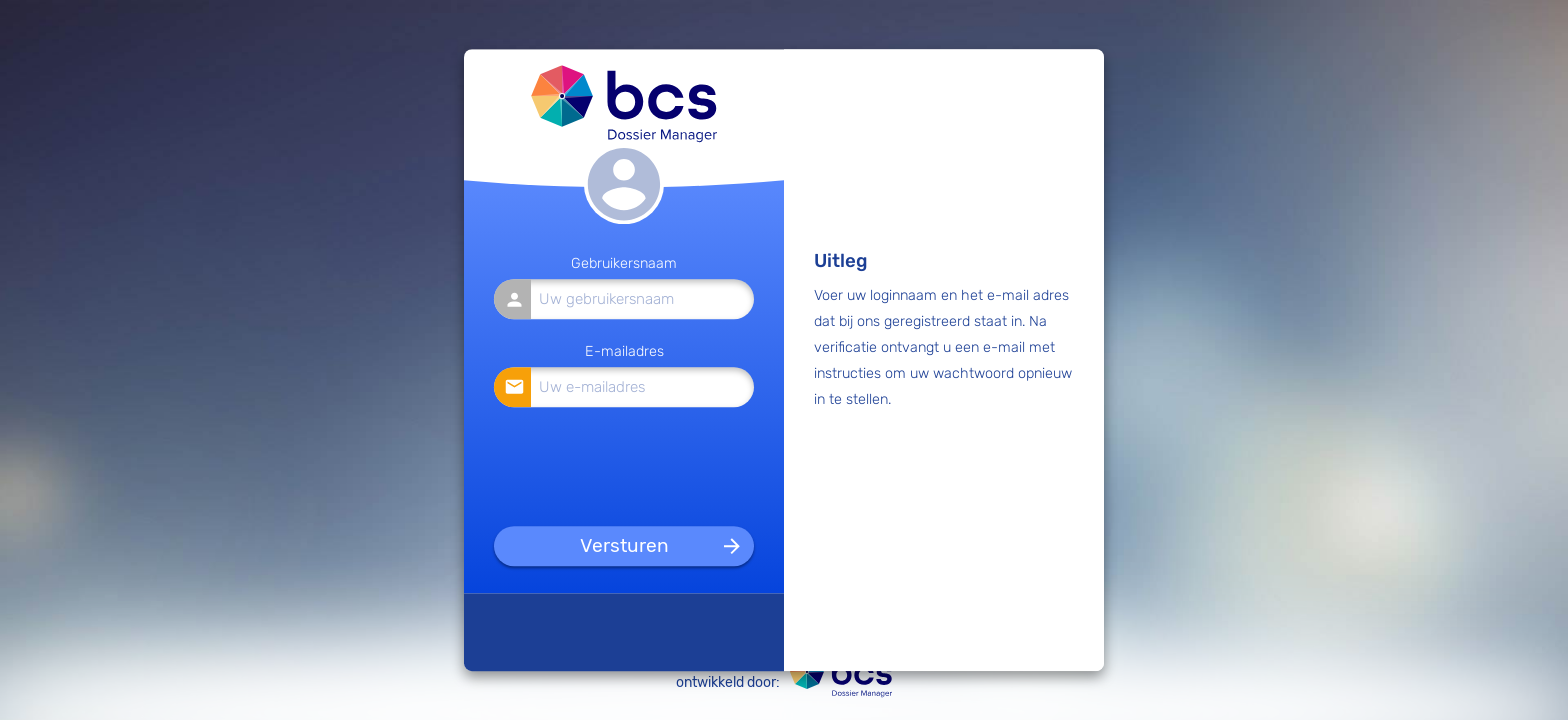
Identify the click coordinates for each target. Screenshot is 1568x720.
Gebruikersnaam (624, 264)
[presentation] (625, 463)
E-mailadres (624, 351)
